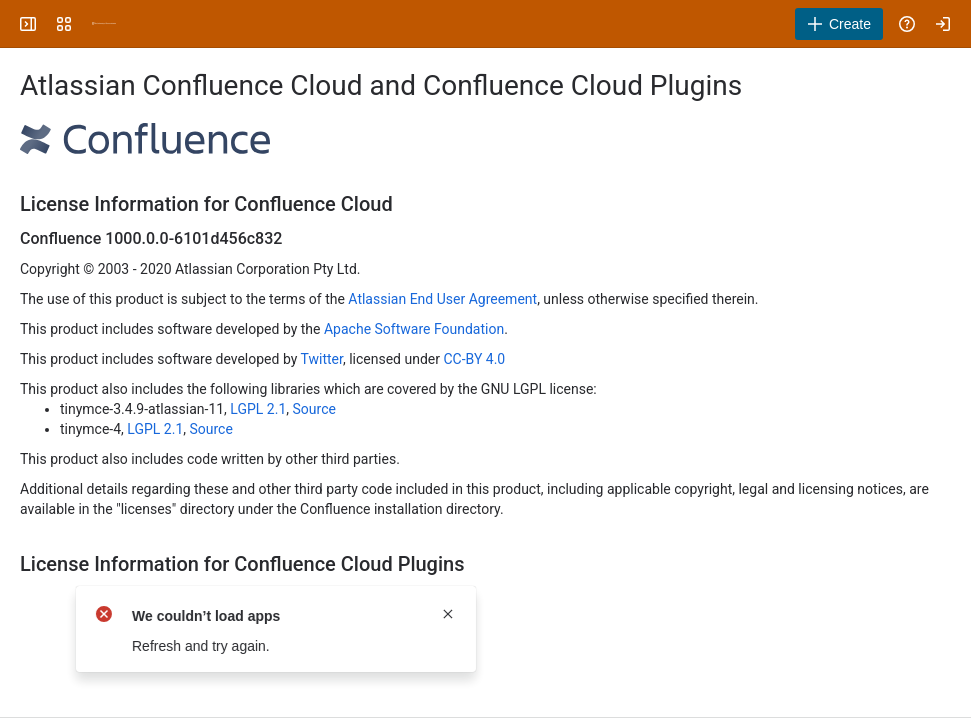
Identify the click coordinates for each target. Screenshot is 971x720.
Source (314, 409)
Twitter (322, 359)
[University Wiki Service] (104, 24)
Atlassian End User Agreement (442, 299)
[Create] (839, 24)
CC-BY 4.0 (474, 359)
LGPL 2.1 (258, 409)
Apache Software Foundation (414, 329)
